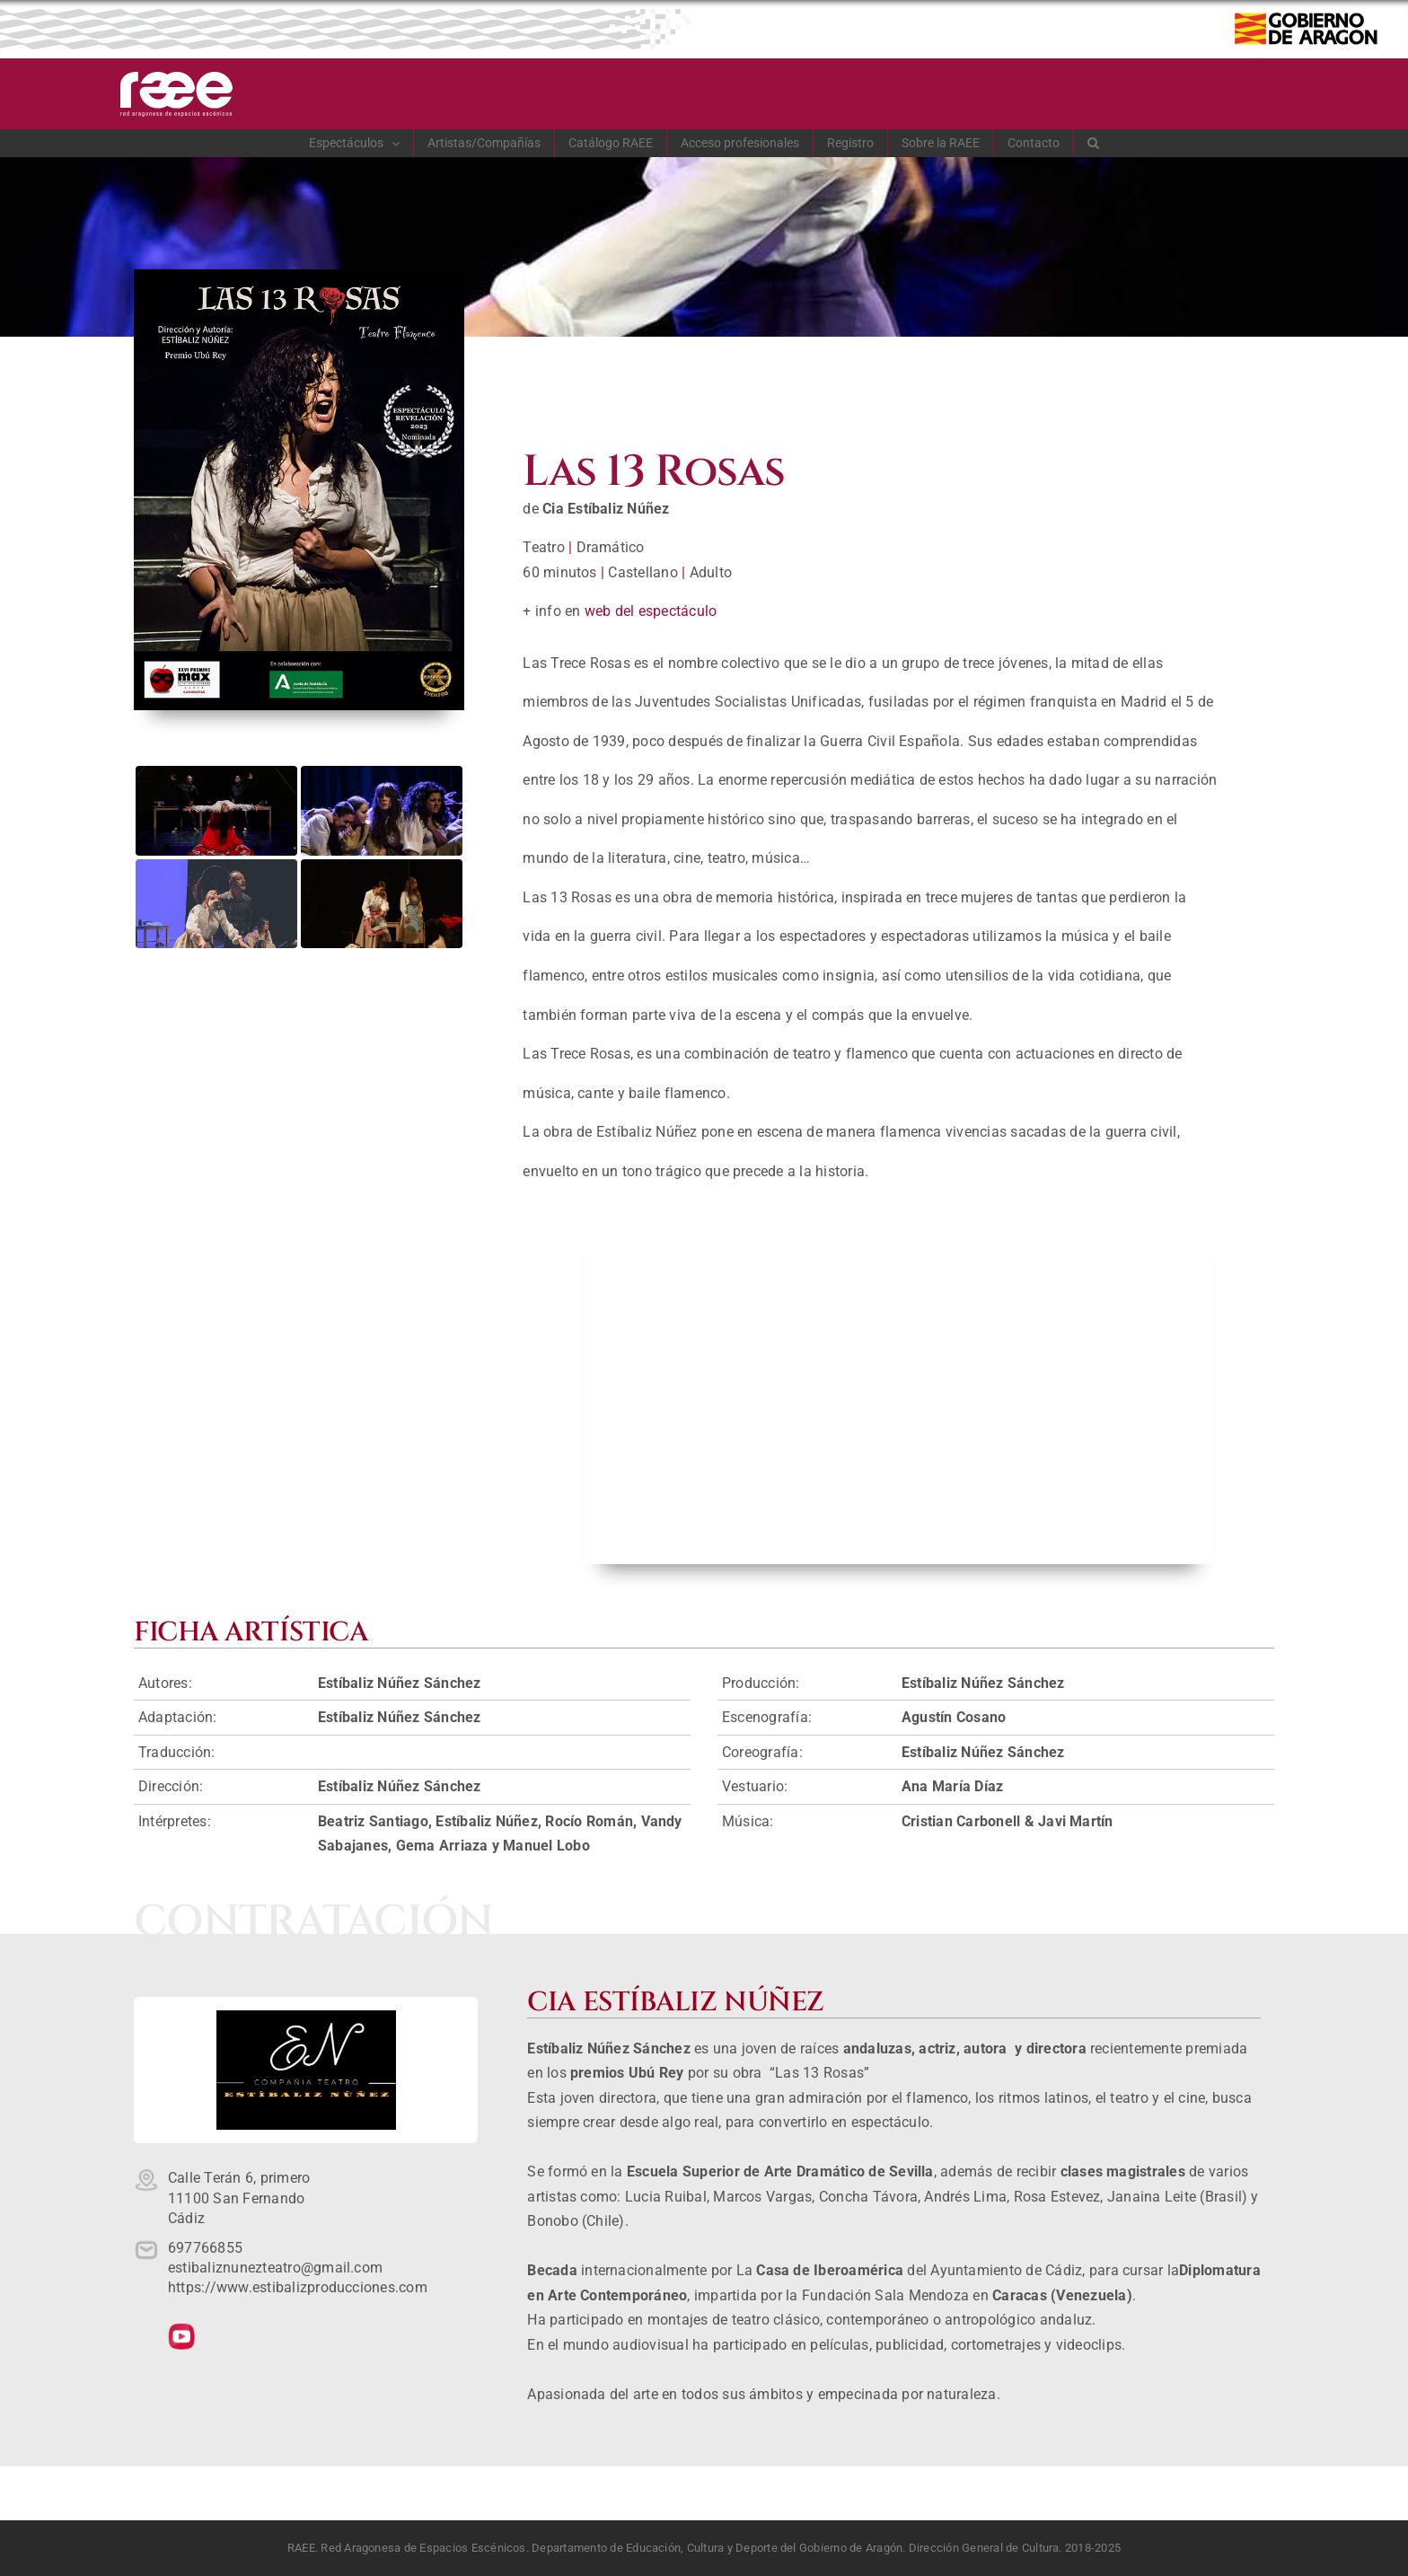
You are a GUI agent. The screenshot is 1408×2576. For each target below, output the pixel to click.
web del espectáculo (651, 611)
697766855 (205, 2247)
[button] (1093, 142)
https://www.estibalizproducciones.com (297, 2287)
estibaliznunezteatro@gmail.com (275, 2267)
